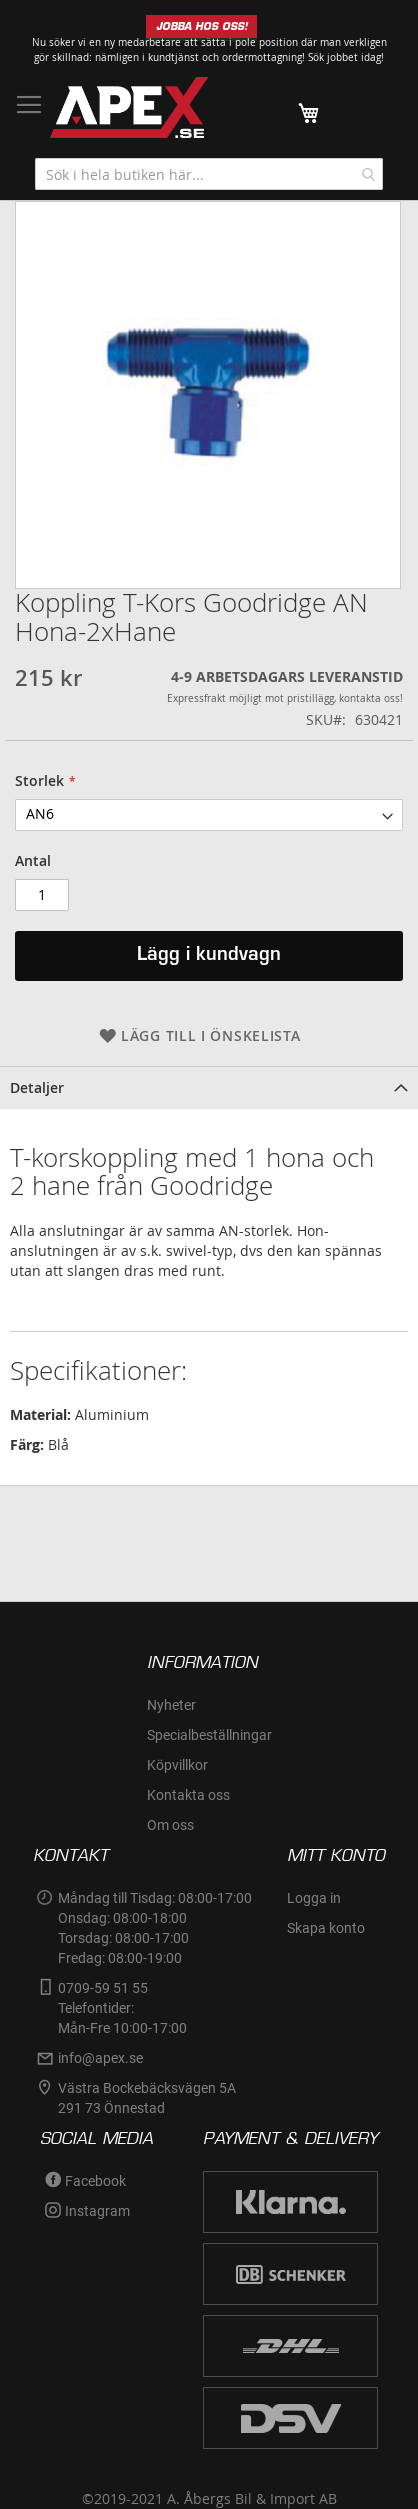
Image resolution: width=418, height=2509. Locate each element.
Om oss (170, 1825)
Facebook (95, 2181)
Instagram (97, 2211)
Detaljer (37, 1087)
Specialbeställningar (209, 1735)
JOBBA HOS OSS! (201, 26)
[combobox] (209, 174)
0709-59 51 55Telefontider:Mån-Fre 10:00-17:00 (122, 2008)
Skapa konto (326, 1928)
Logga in (314, 1898)
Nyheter (171, 1705)
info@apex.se (100, 2058)
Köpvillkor (177, 1765)
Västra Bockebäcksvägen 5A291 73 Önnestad (147, 2098)
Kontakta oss (188, 1795)
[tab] (209, 1087)
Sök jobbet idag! (346, 57)
